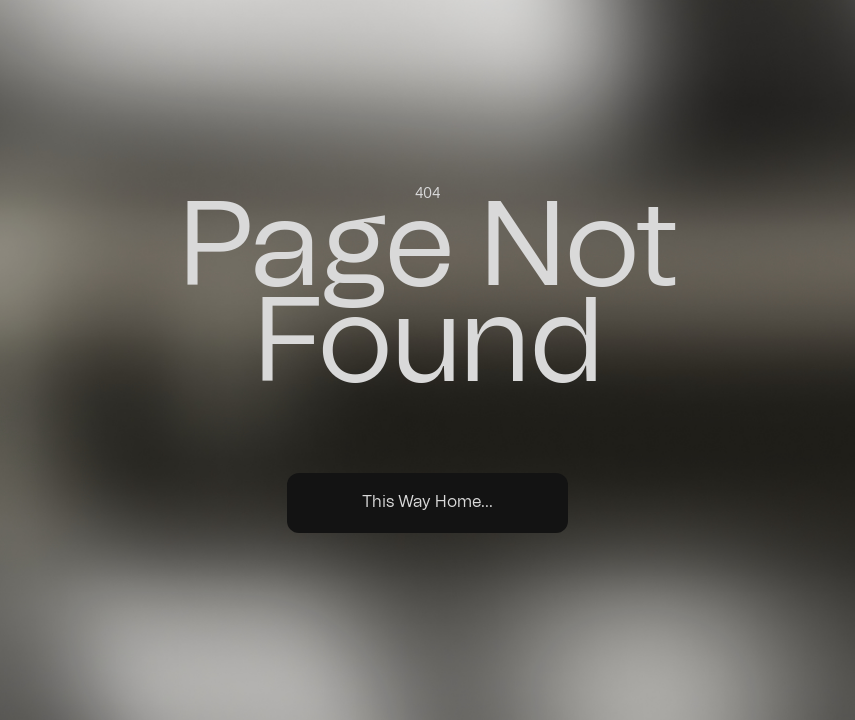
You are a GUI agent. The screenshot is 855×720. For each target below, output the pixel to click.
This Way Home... (427, 502)
